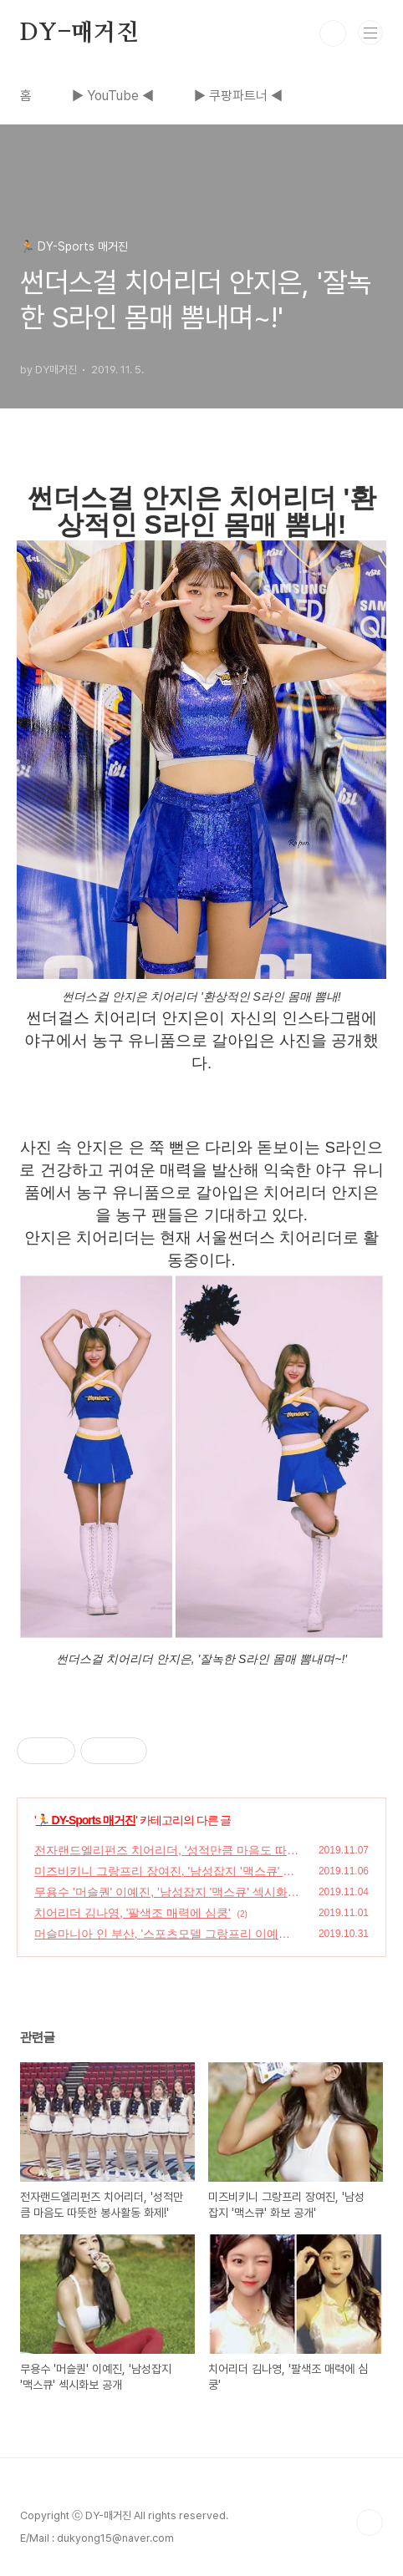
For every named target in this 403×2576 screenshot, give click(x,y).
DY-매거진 (79, 33)
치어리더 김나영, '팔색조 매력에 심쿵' (132, 1912)
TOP (369, 2522)
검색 (332, 33)
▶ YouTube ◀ (113, 96)
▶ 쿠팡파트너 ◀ (238, 96)
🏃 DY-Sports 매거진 (85, 1820)
